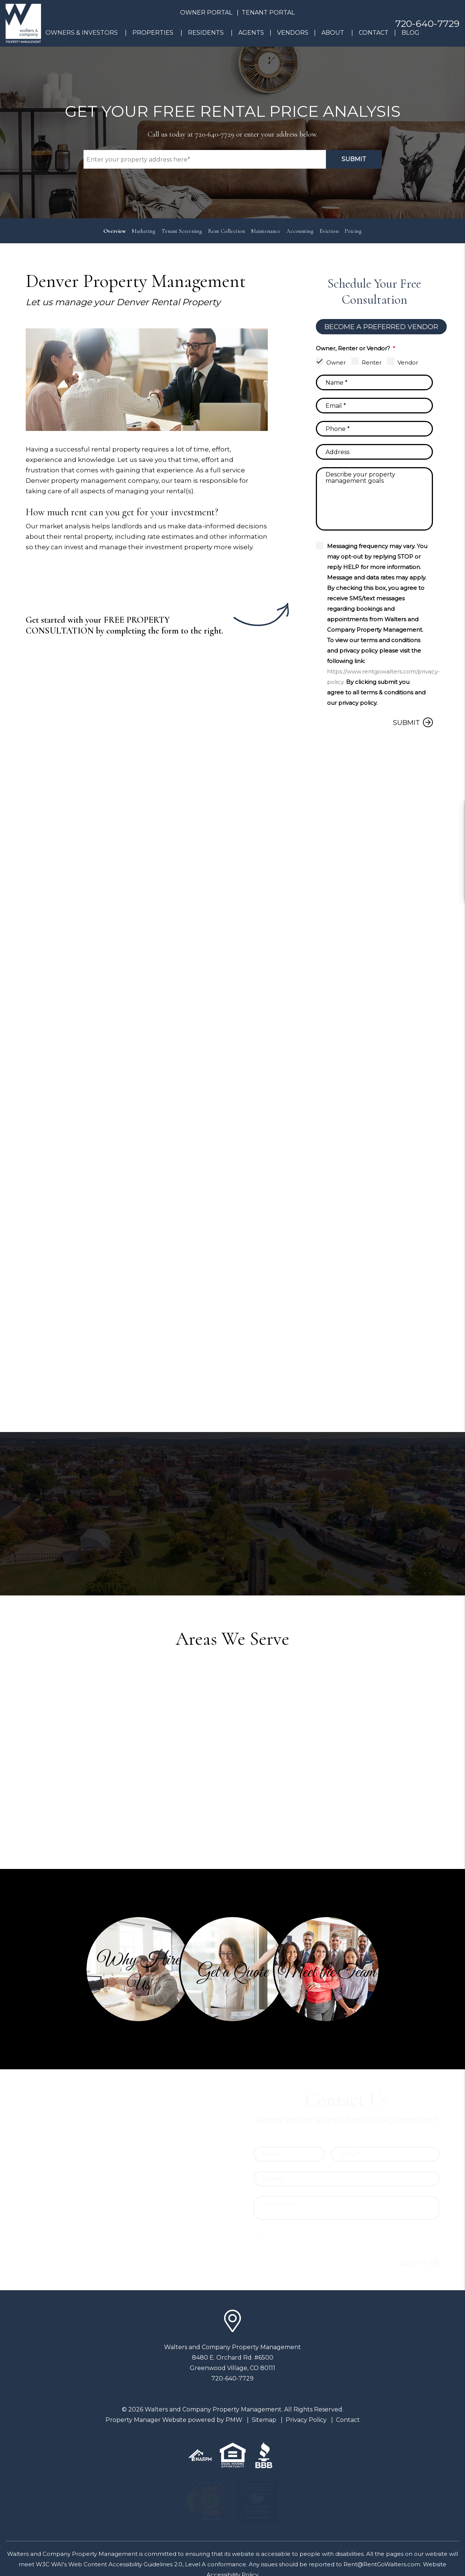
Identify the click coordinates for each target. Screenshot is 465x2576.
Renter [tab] (371, 362)
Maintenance (265, 231)
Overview (114, 231)
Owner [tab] (336, 362)
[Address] (374, 452)
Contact (374, 32)
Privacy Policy (306, 2419)
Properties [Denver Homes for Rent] (152, 32)
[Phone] (374, 429)
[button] (452, 810)
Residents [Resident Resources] (206, 32)
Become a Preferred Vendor (381, 327)
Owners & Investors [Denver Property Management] (81, 32)
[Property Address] (205, 159)
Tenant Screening (181, 231)
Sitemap (264, 2419)
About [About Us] (332, 32)
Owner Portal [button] (206, 12)
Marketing (143, 231)
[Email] (374, 405)
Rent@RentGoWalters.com (381, 2564)
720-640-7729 (427, 23)
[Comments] (374, 499)
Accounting (300, 231)
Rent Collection (226, 231)
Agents (251, 32)
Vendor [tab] (408, 362)
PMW (234, 2419)
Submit (354, 159)
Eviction (329, 231)
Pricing (353, 231)
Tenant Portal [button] (268, 12)
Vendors (292, 32)
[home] (23, 22)
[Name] (374, 382)
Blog (411, 32)
